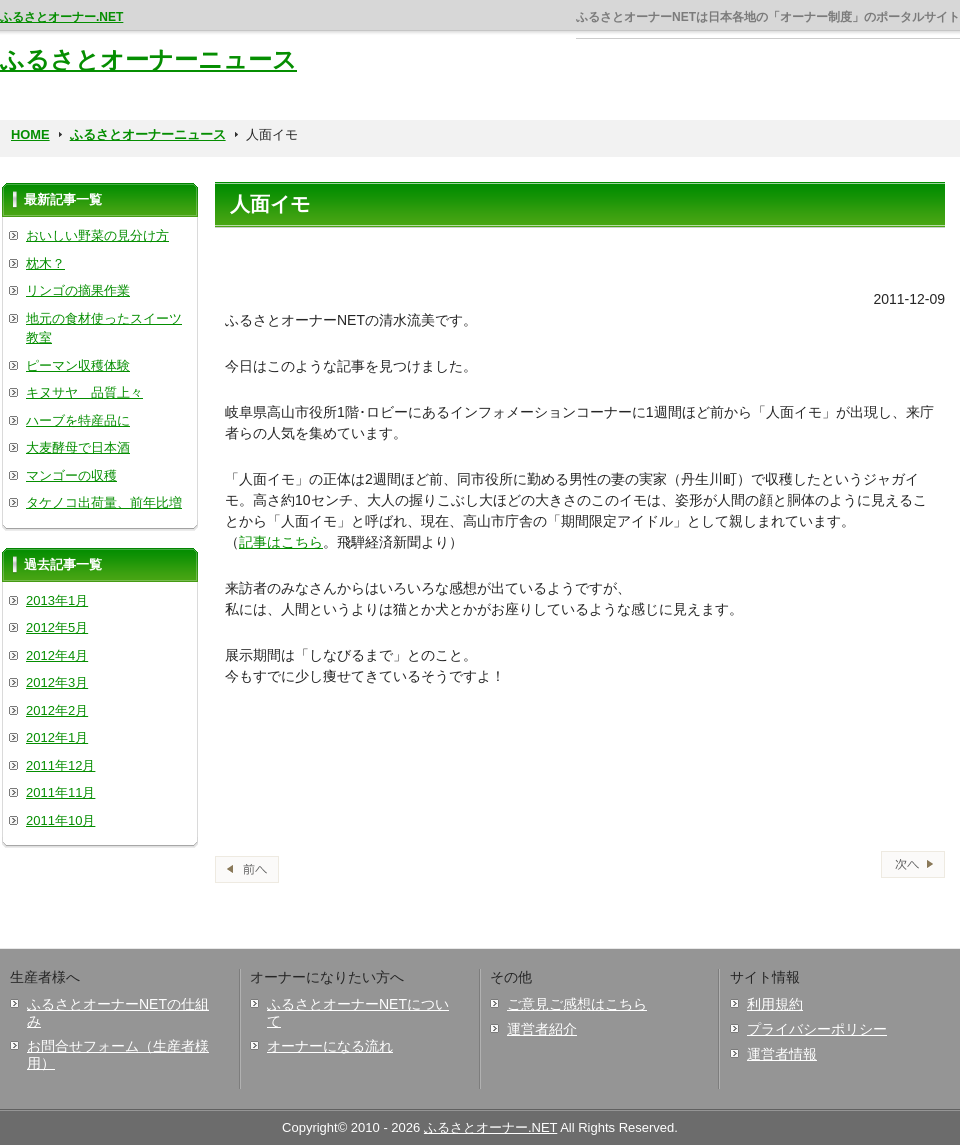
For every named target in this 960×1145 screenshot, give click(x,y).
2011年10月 (60, 820)
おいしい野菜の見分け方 (97, 235)
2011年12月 (60, 765)
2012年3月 (57, 682)
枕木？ (45, 263)
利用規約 (775, 1004)
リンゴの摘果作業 (78, 290)
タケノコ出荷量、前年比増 (104, 502)
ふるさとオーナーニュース (148, 59)
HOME (30, 134)
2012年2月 (57, 710)
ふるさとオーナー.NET (61, 17)
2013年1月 (57, 600)
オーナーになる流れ (330, 1046)
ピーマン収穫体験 (78, 365)
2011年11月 (60, 792)
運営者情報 (782, 1054)
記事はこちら (281, 542)
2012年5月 (57, 627)
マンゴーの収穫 (71, 475)
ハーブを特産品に (78, 420)
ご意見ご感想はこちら (577, 1004)
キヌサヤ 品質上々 (84, 392)
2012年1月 (57, 737)
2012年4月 (57, 655)
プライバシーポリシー (817, 1029)
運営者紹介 (542, 1029)
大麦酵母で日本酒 (78, 447)
